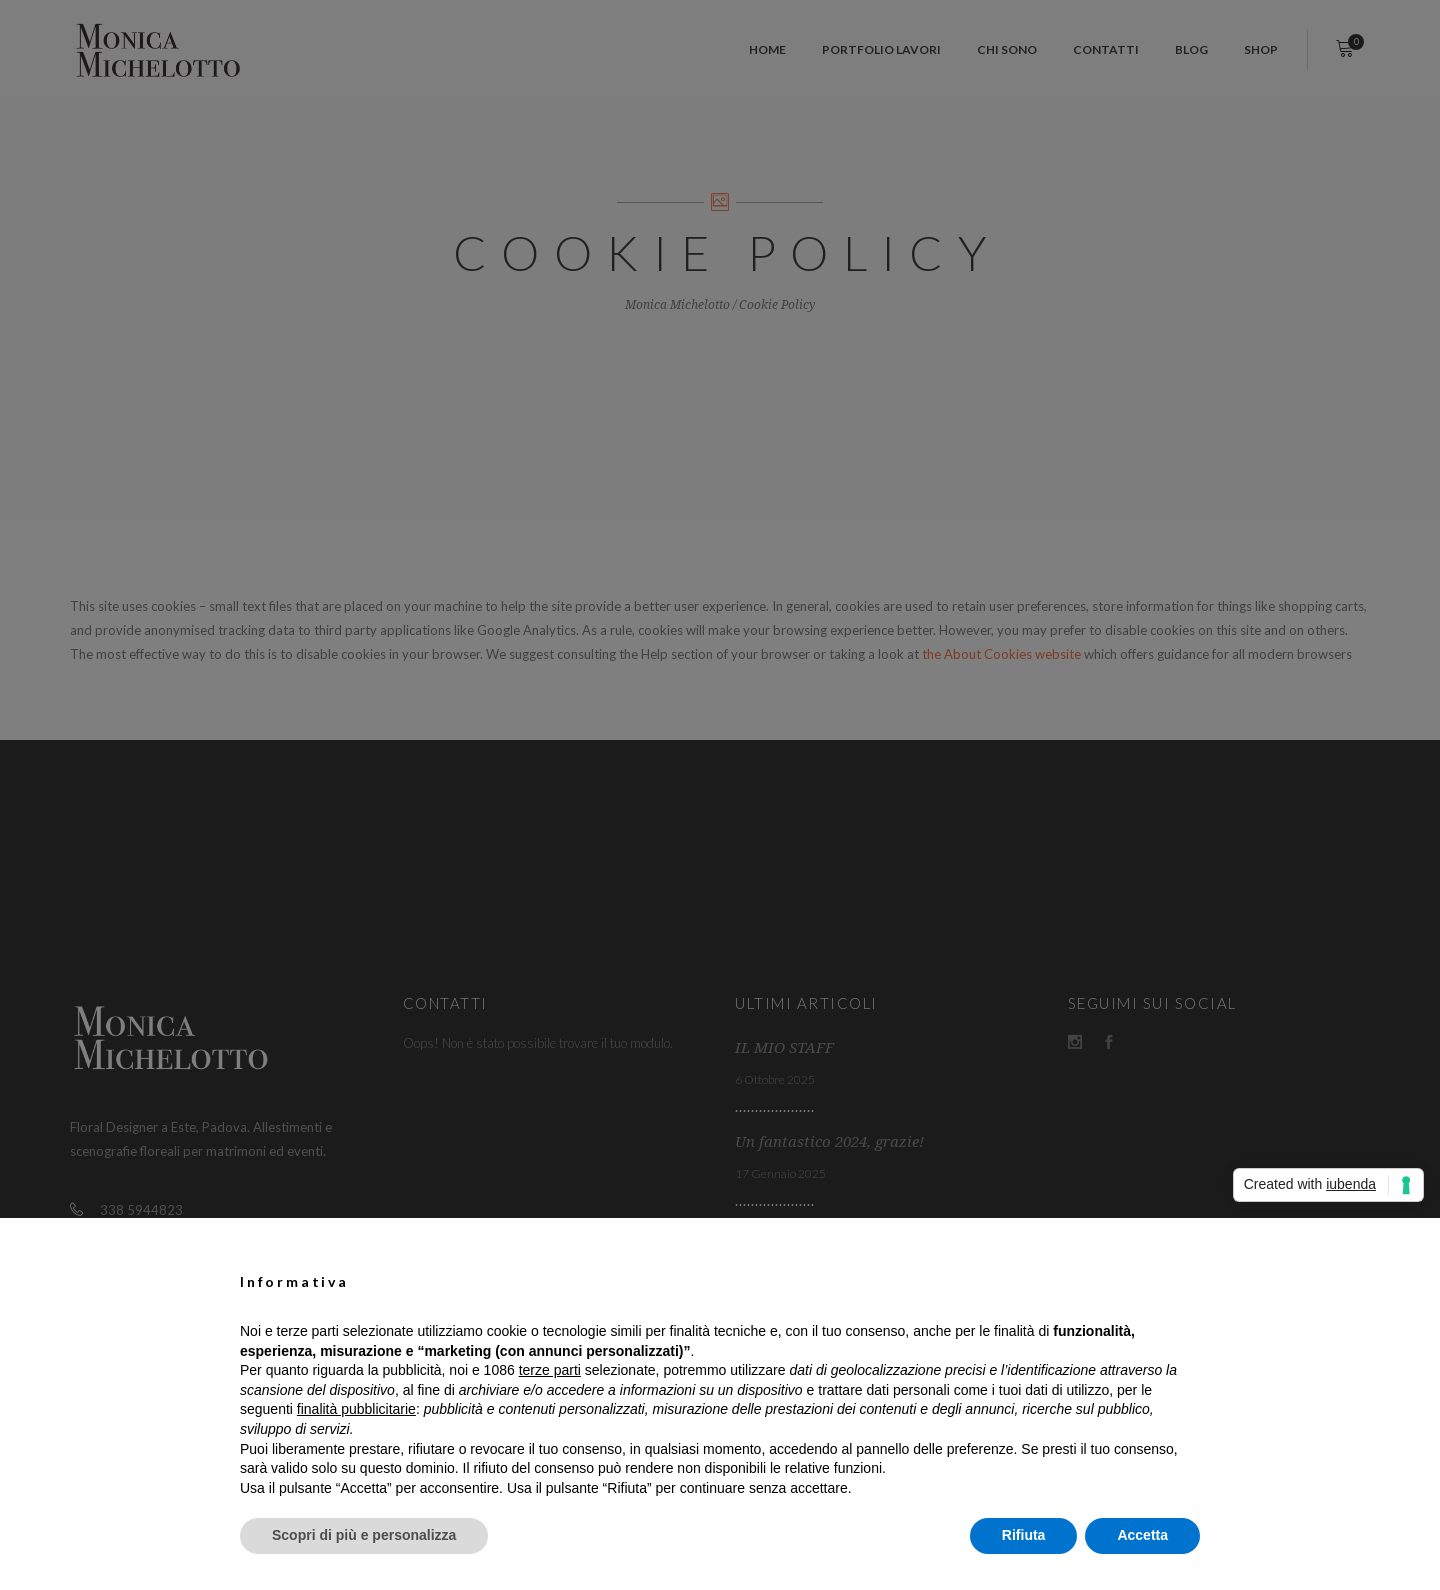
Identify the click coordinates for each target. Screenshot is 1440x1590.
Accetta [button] (1142, 1535)
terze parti (550, 1370)
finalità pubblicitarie (356, 1409)
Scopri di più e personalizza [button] (364, 1535)
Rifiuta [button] (1024, 1535)
